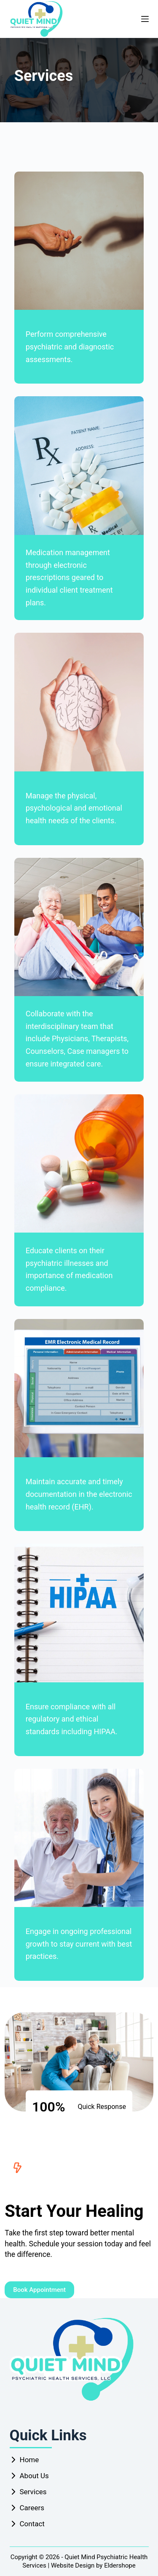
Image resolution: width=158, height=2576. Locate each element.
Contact (32, 2524)
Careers (32, 2507)
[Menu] (145, 19)
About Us (34, 2475)
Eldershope (120, 2565)
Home (29, 2459)
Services (33, 2491)
